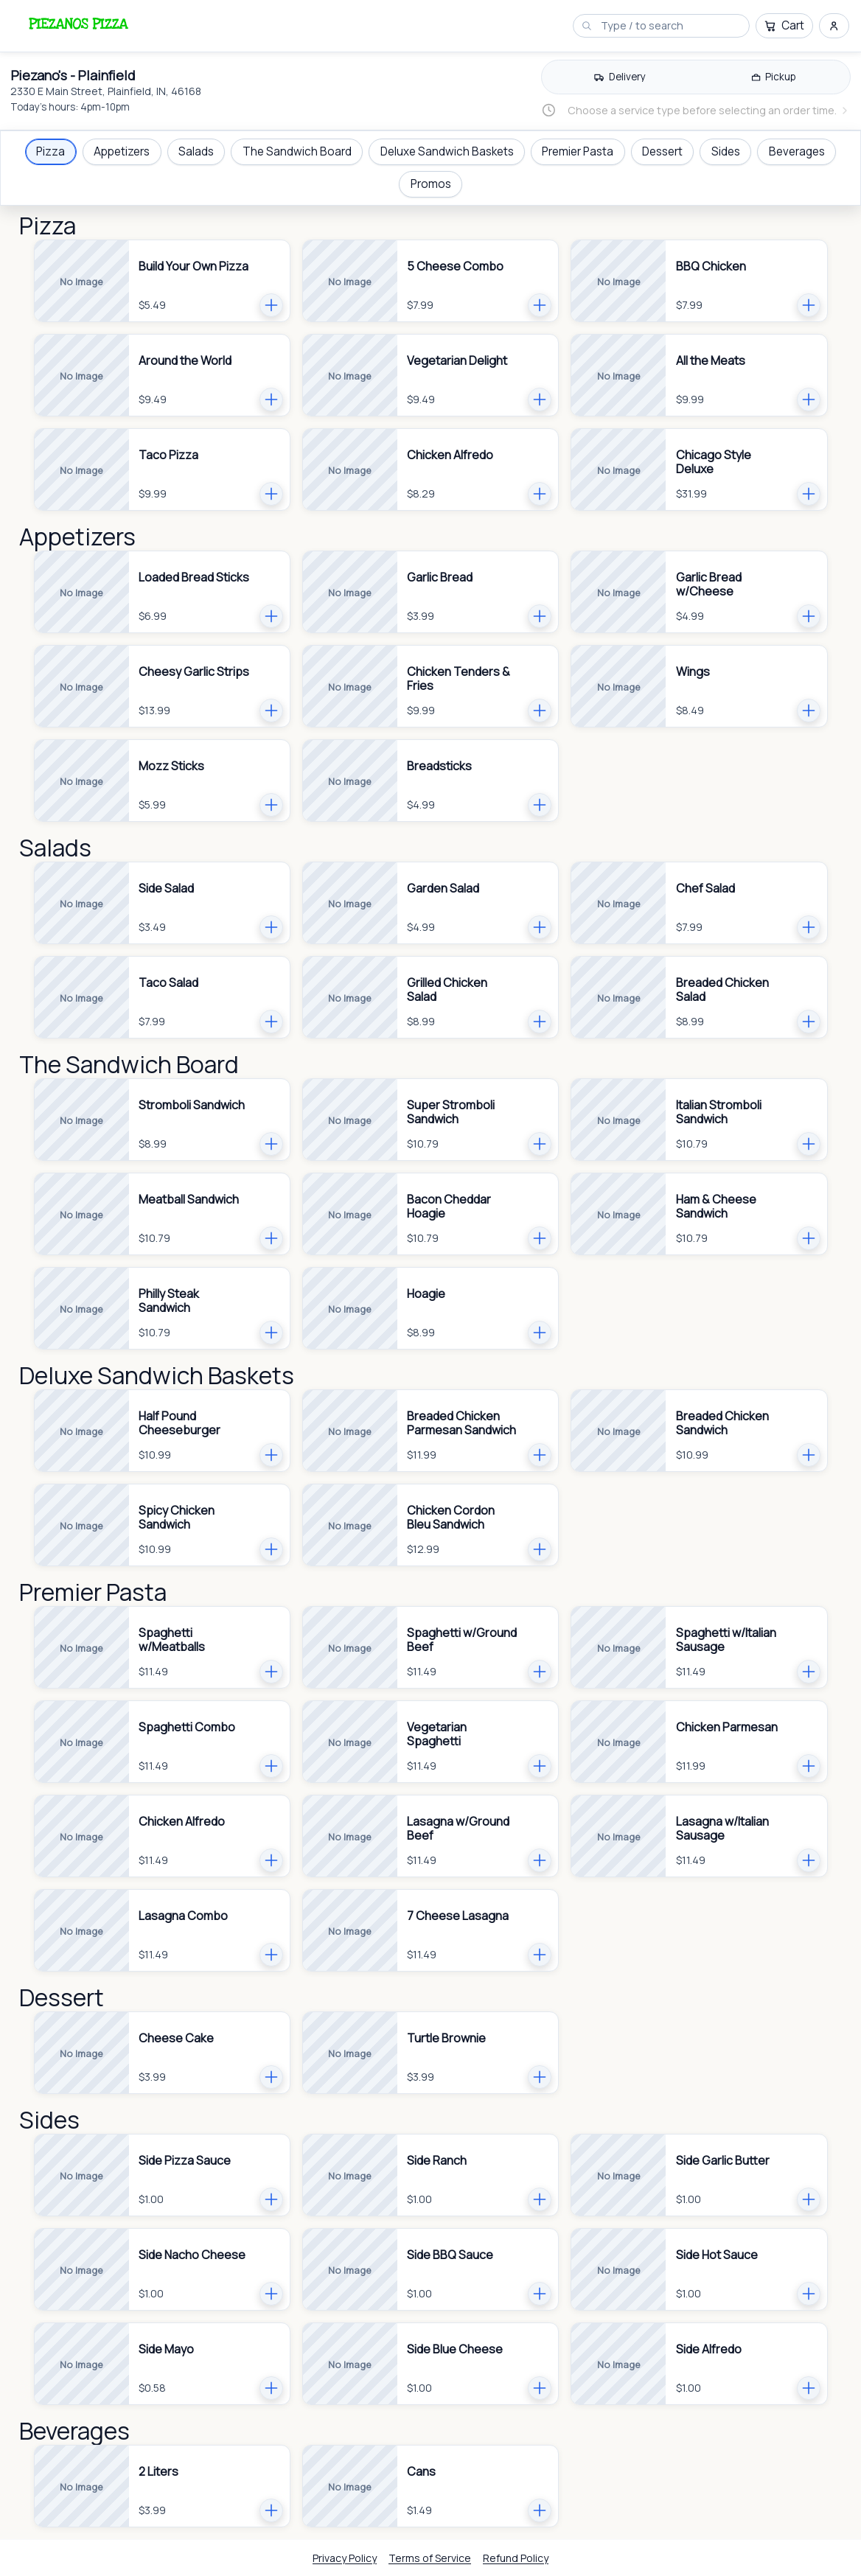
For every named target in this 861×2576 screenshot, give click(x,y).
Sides (725, 151)
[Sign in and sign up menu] (834, 26)
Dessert (662, 151)
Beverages (797, 151)
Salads (196, 151)
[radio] (620, 77)
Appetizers (122, 151)
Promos (431, 184)
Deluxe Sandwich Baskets (447, 151)
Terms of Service (429, 2558)
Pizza (50, 151)
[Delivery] (619, 77)
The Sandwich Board (297, 151)
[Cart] (784, 26)
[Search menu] (669, 25)
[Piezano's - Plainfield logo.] (77, 23)
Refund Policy (515, 2558)
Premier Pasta (577, 151)
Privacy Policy (345, 2558)
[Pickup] (773, 77)
